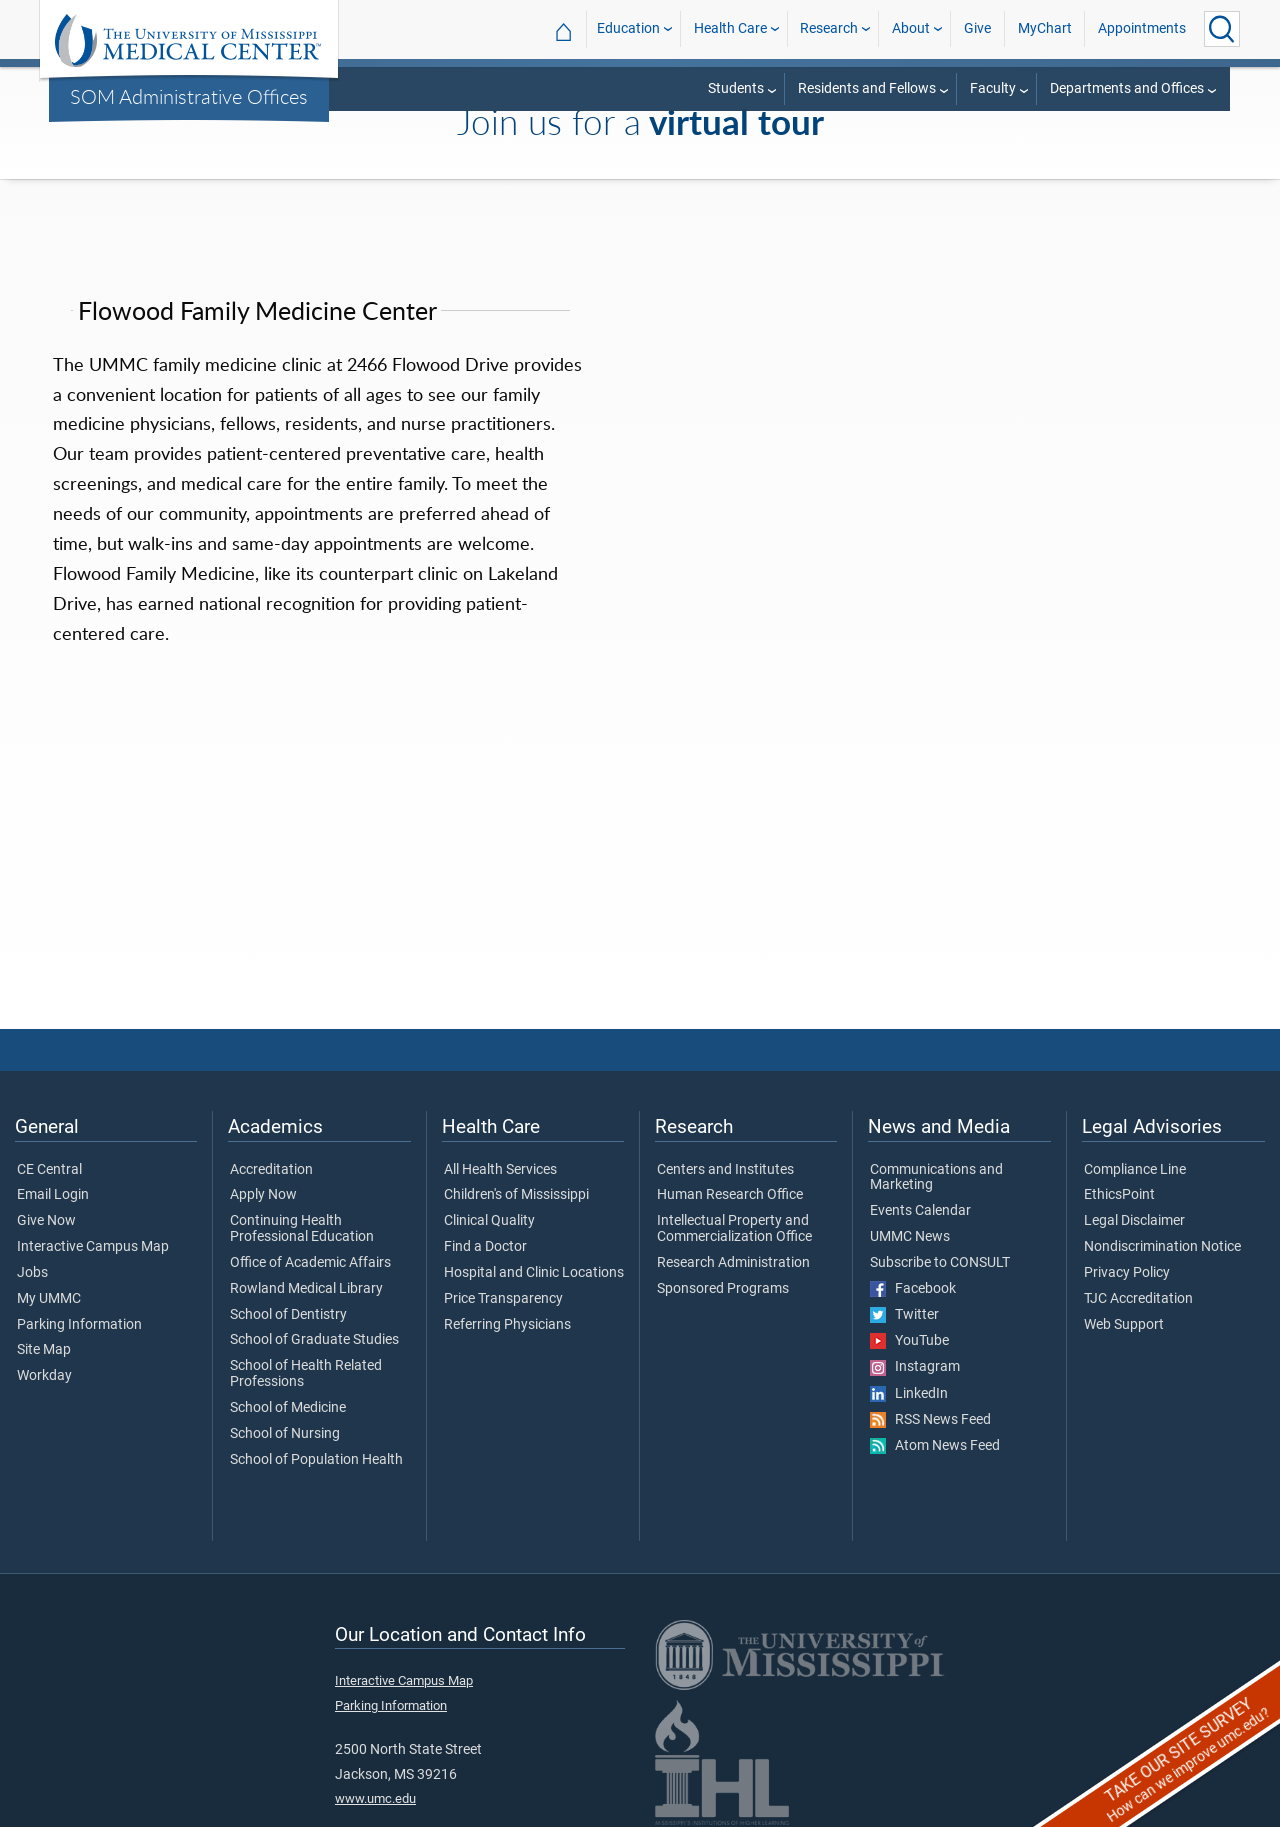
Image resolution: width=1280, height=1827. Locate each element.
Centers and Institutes (725, 1170)
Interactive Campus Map (93, 1247)
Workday (44, 1376)
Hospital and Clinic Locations (534, 1273)
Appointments (1142, 28)
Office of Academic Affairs (310, 1263)
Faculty (993, 88)
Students (736, 88)
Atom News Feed (935, 1446)
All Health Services (500, 1170)
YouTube (909, 1341)
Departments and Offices (1127, 88)
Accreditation (271, 1170)
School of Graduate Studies (314, 1340)
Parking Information (79, 1325)
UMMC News (910, 1237)
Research (829, 28)
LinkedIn (909, 1394)
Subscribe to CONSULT (940, 1263)
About (911, 28)
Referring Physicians (507, 1325)
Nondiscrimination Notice (1162, 1247)
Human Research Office (730, 1195)
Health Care (730, 28)
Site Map (44, 1350)
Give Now (46, 1221)
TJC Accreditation (1138, 1299)
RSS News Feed (930, 1420)
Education (628, 28)
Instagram (915, 1367)
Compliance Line (1135, 1170)
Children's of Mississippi (516, 1195)
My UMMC (49, 1299)
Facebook (913, 1289)
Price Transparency (503, 1299)
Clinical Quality (489, 1221)
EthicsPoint (1119, 1195)
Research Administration (733, 1263)
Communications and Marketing (936, 1178)
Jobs (32, 1273)
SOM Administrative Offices (189, 96)
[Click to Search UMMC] (1222, 29)
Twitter (904, 1315)
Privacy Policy (1127, 1273)
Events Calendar (920, 1211)
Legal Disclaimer (1134, 1221)
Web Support (1124, 1325)
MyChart (1045, 28)
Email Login (53, 1195)
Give (977, 28)
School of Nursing (285, 1434)
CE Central (49, 1170)
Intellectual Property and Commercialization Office (734, 1229)
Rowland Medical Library (306, 1289)
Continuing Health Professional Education (302, 1229)
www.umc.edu (375, 1798)
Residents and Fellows (867, 88)
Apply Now (263, 1195)
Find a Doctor (485, 1247)
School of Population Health (316, 1460)
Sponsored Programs (723, 1289)
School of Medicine (288, 1408)
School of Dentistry (288, 1315)
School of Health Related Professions (306, 1374)
